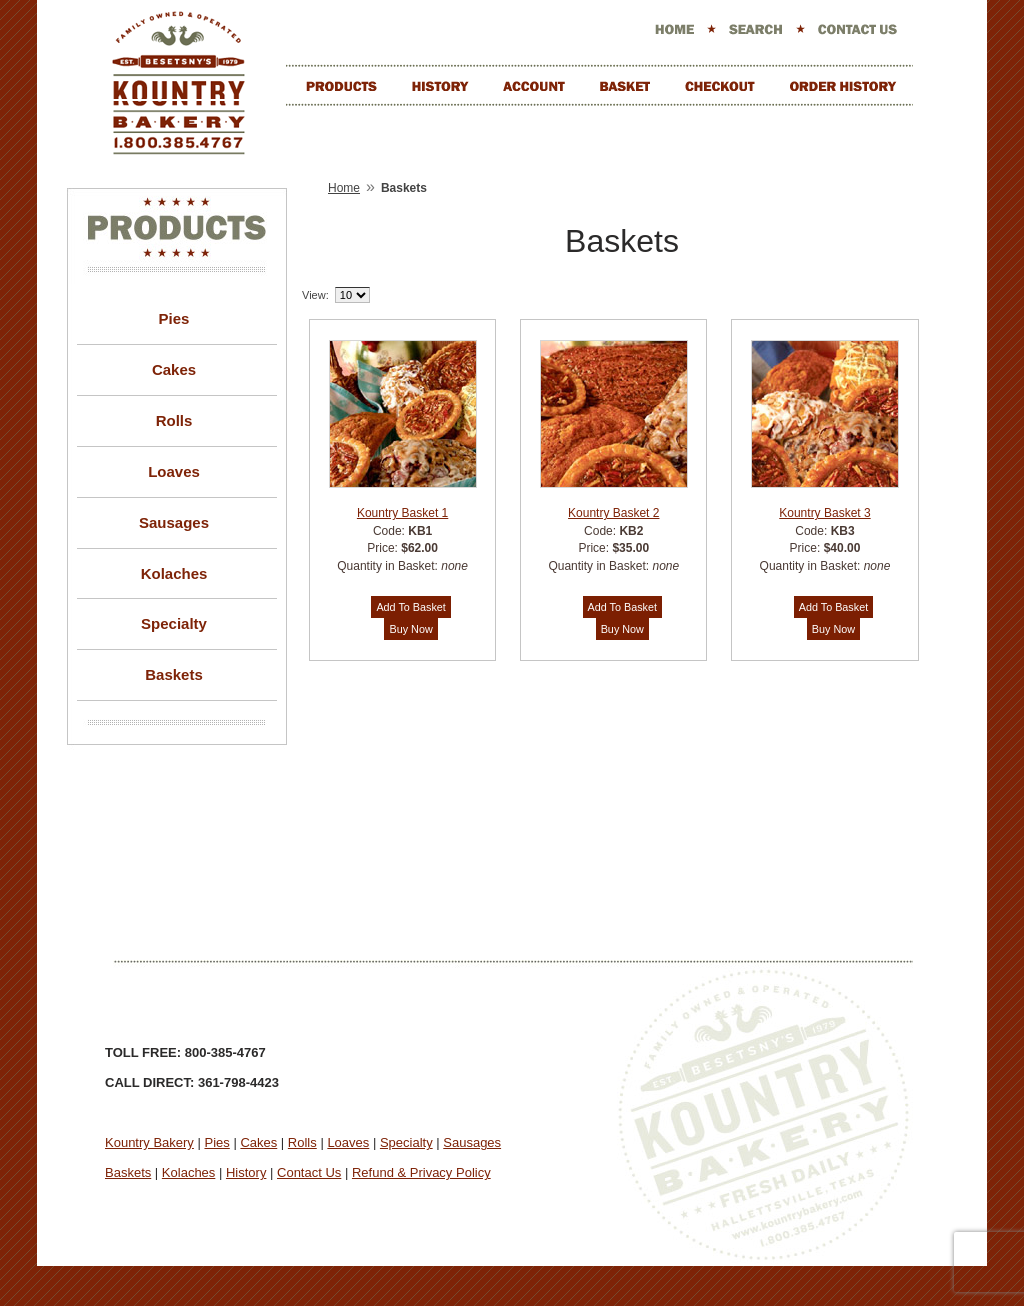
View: (315, 295)
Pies (174, 318)
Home (344, 188)
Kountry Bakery (149, 1142)
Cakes (174, 369)
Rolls (174, 420)
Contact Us (309, 1172)
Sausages (174, 522)
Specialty (174, 623)
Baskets (174, 674)
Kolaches (174, 573)
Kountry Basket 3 (824, 513)
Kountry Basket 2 (613, 513)
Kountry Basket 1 (402, 513)
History (246, 1172)
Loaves (174, 471)
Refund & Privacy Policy (421, 1172)
